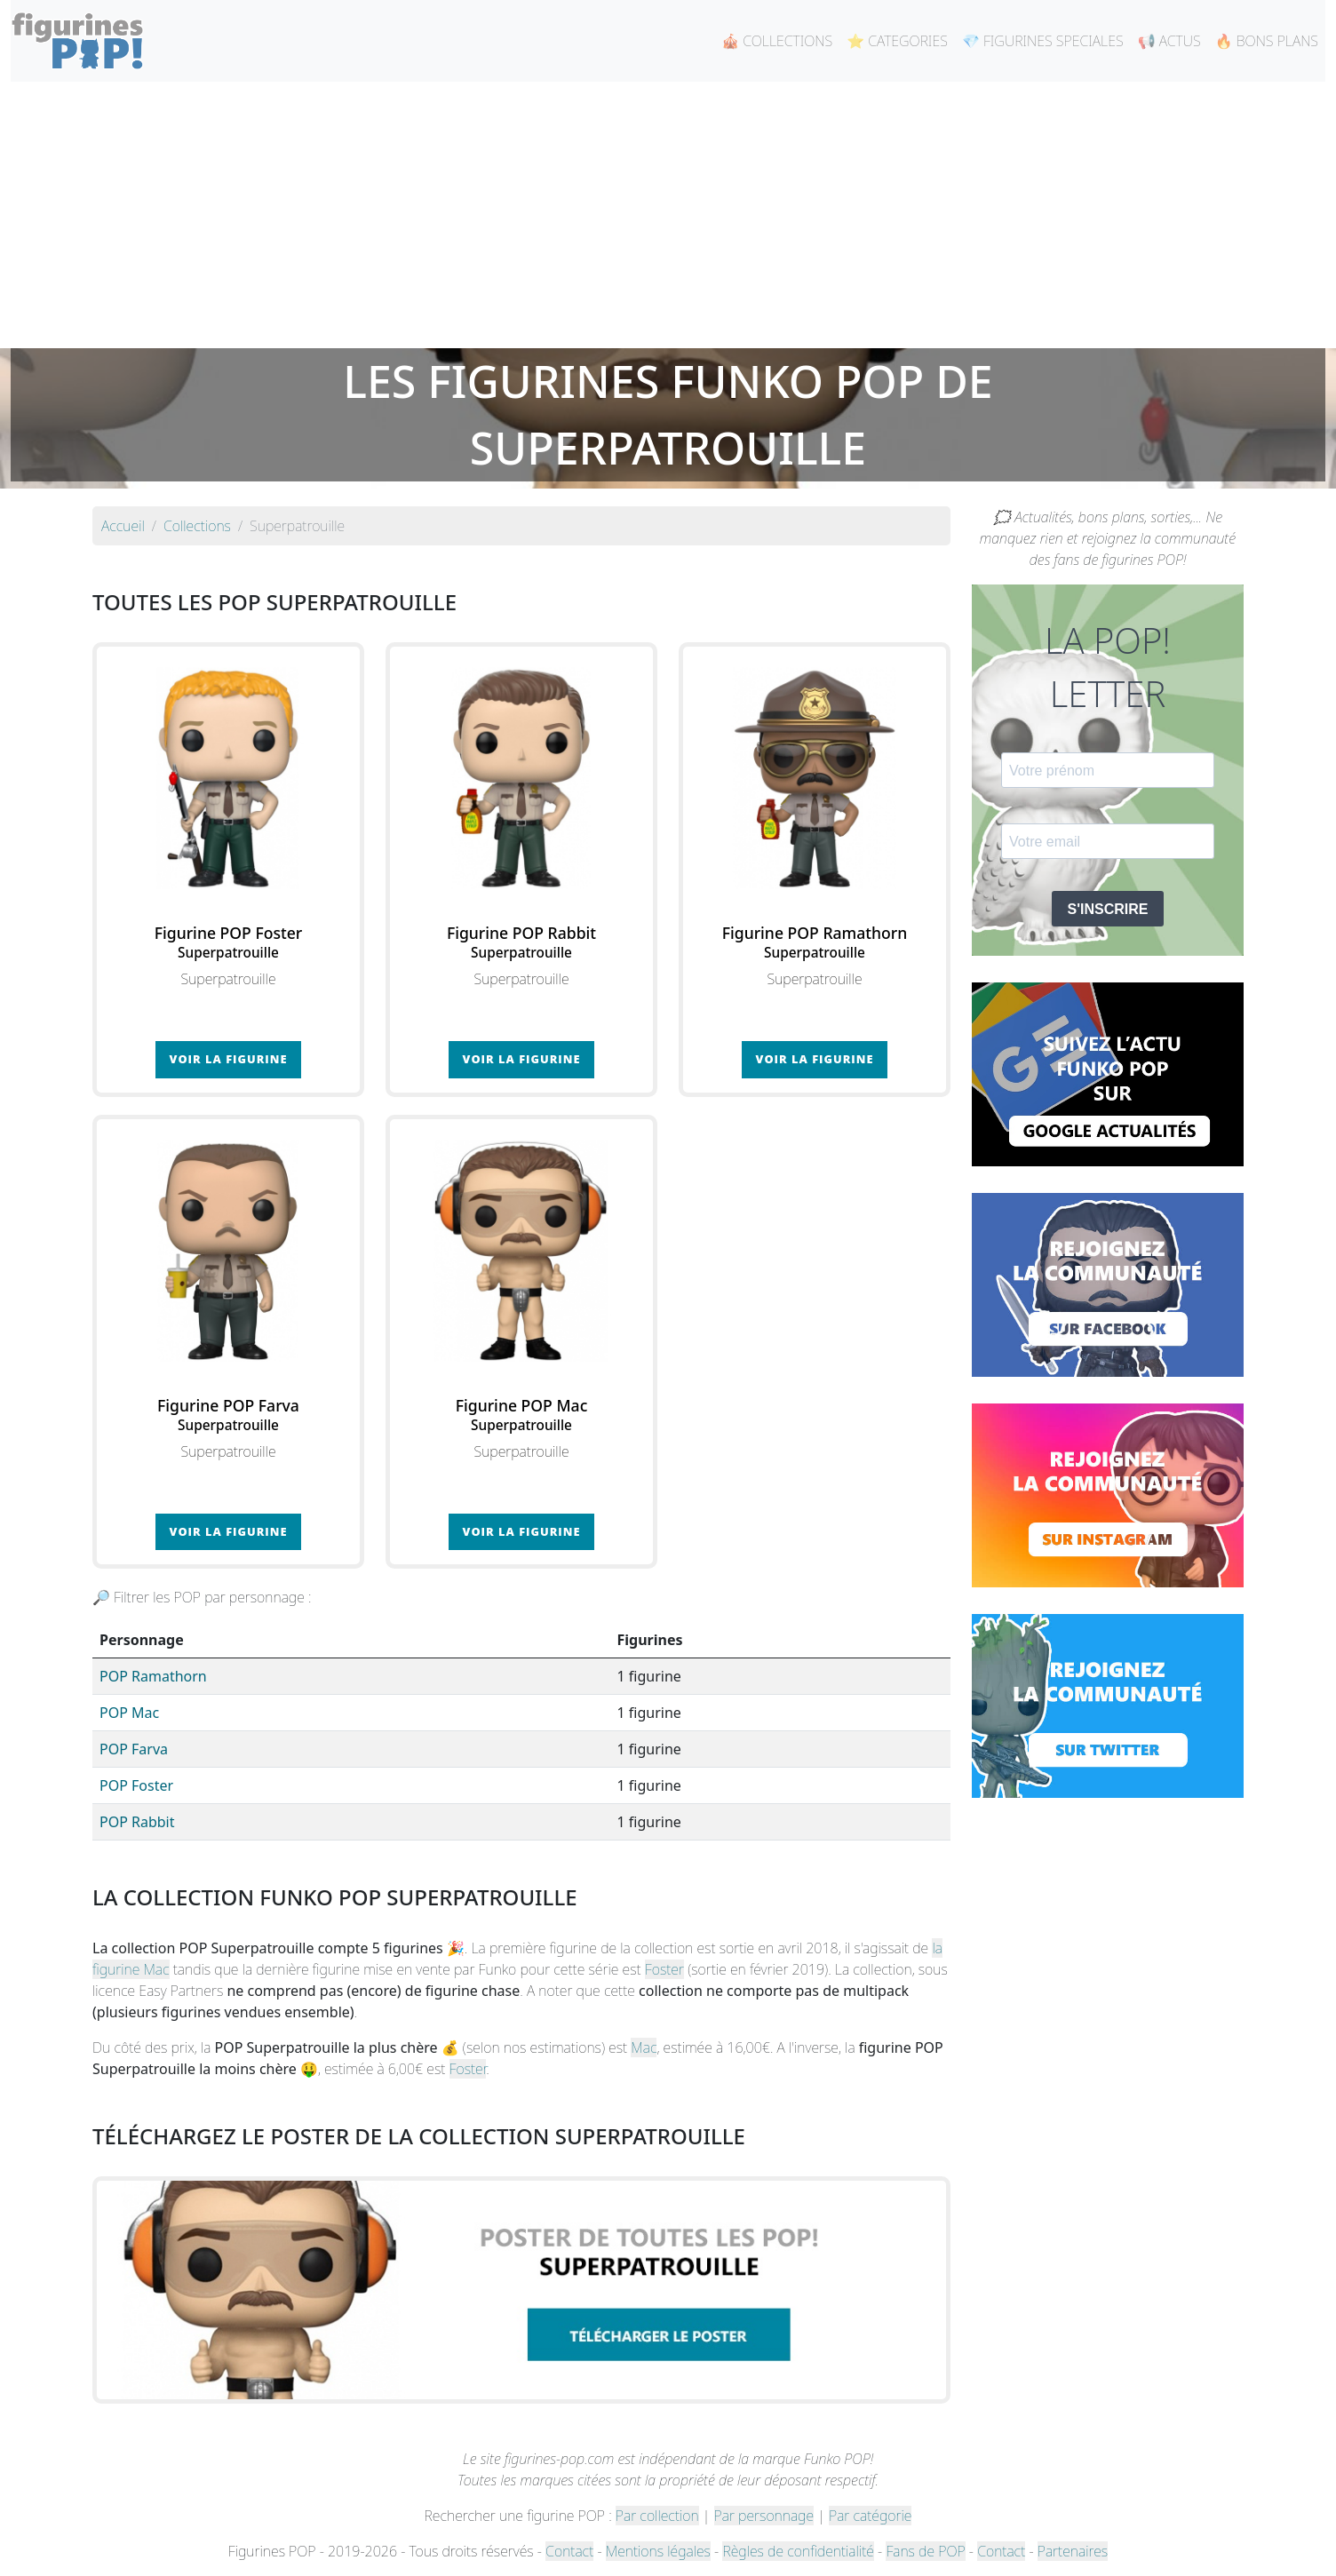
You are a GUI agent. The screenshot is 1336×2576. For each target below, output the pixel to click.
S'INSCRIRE (1108, 909)
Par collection (657, 2515)
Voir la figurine (229, 1059)
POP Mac (129, 1712)
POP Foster (136, 1785)
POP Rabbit (137, 1822)
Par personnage (764, 2515)
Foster (664, 1969)
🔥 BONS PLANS (1266, 41)
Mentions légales (658, 2551)
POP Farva (133, 1749)
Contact (569, 2551)
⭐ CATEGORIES (897, 41)
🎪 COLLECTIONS (776, 41)
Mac (643, 2047)
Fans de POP (925, 2551)
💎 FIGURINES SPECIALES (1043, 41)
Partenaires (1073, 2551)
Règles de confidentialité (797, 2551)
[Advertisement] (668, 215)
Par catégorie (870, 2515)
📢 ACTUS (1169, 41)
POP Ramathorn (153, 1676)
